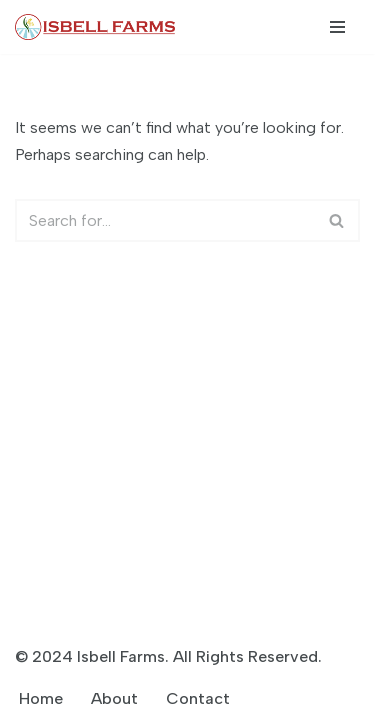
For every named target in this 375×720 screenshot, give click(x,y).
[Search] (165, 220)
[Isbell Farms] (100, 27)
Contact (198, 698)
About (114, 698)
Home (41, 698)
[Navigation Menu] (337, 27)
